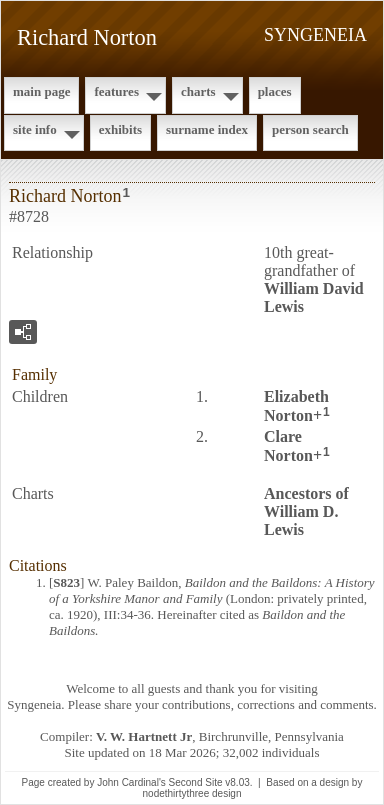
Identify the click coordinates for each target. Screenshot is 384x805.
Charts (198, 91)
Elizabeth (296, 406)
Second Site (196, 782)
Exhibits (120, 129)
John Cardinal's (131, 782)
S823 (66, 582)
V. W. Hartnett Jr (144, 736)
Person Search (310, 129)
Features (116, 91)
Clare (288, 446)
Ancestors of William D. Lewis (306, 511)
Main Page (41, 91)
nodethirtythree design (192, 793)
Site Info (35, 129)
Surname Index (207, 129)
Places (275, 91)
